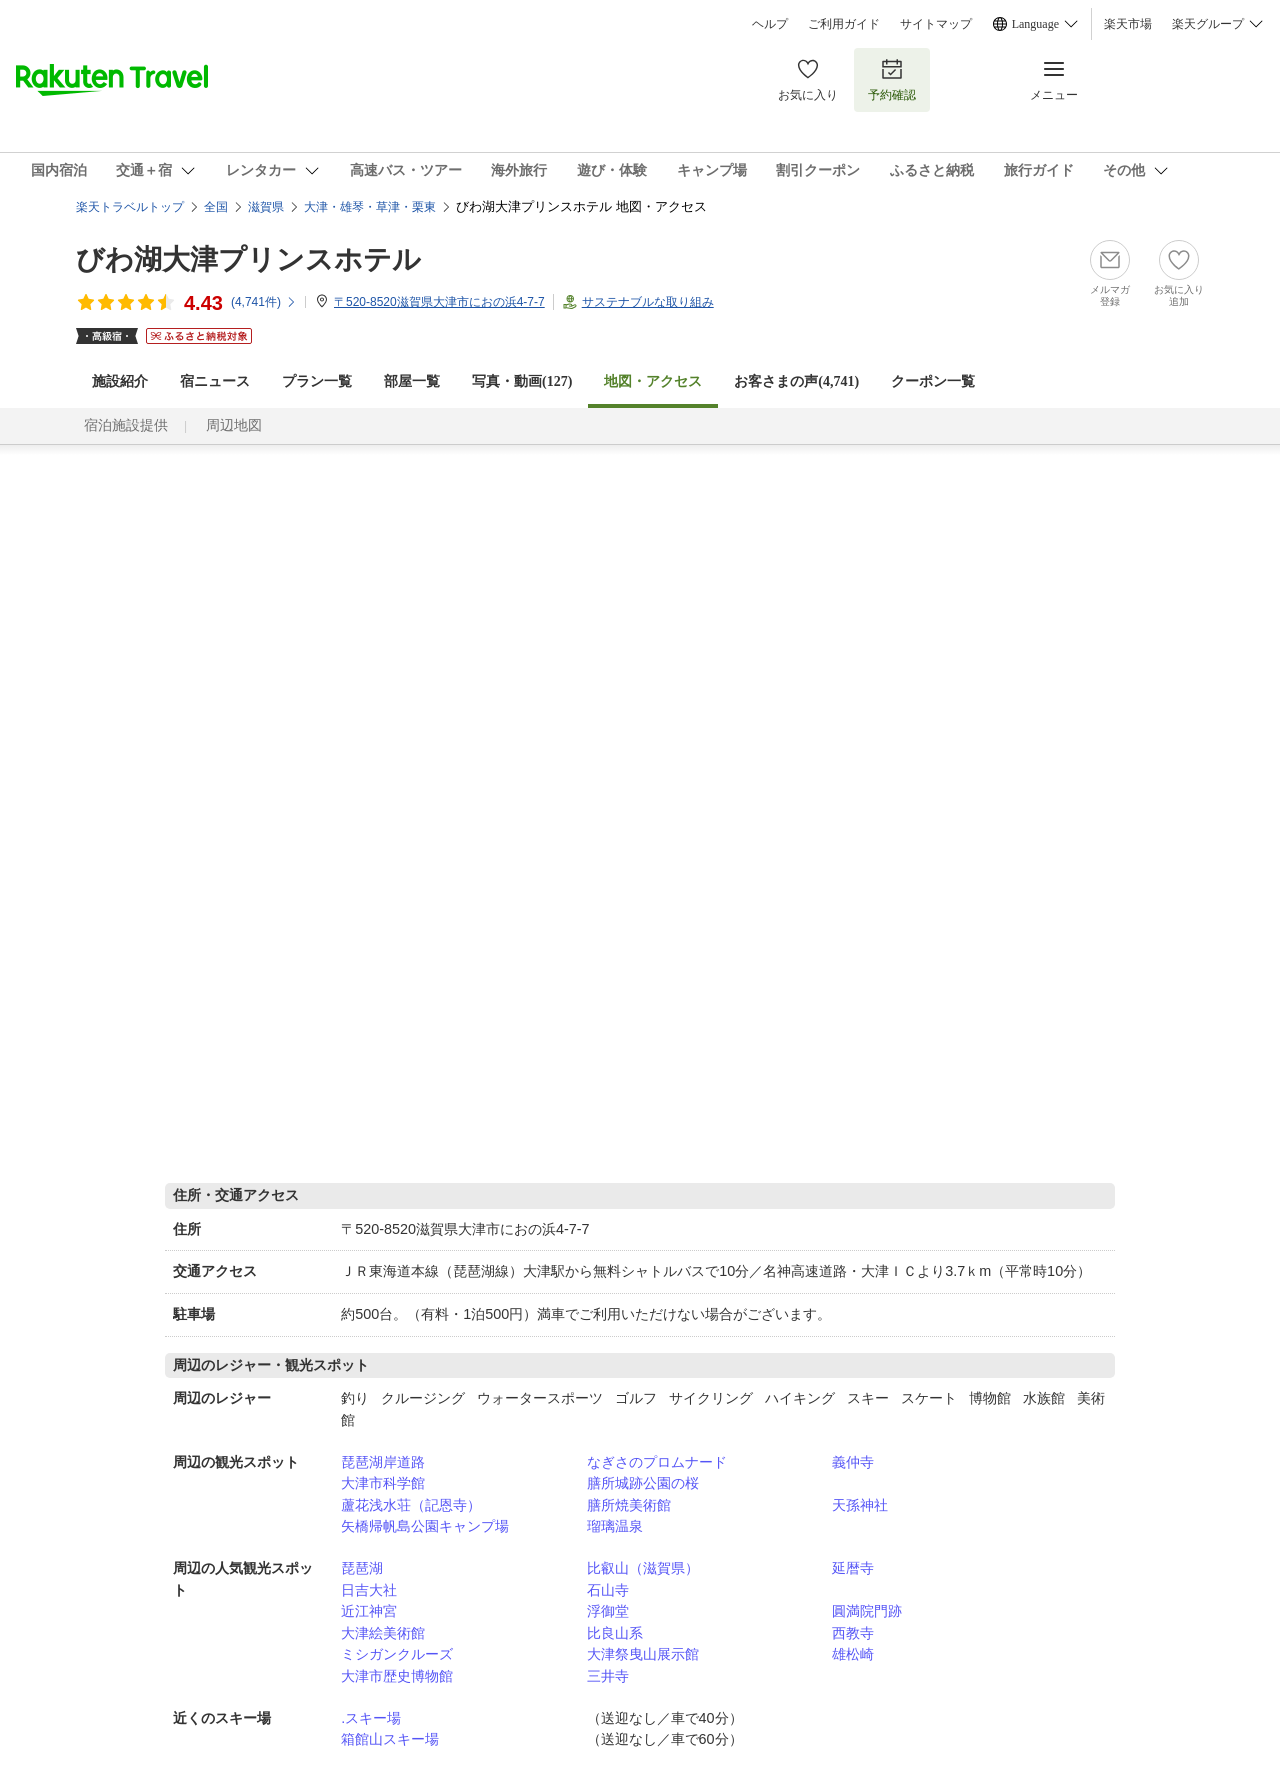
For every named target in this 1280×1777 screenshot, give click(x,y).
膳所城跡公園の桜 (643, 1483)
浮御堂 (608, 1611)
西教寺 (853, 1633)
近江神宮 (369, 1611)
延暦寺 (853, 1568)
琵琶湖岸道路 (383, 1462)
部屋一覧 (412, 381)
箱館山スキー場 (390, 1739)
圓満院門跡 (867, 1611)
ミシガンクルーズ (397, 1654)
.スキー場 (371, 1718)
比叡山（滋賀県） (643, 1568)
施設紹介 (120, 381)
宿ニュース (215, 381)
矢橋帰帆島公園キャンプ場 (425, 1526)
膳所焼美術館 (629, 1505)
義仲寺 (853, 1462)
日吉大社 (369, 1590)
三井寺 (608, 1676)
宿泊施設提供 (126, 425)
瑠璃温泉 (615, 1526)
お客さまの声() (796, 381)
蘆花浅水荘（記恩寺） (411, 1505)
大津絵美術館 (383, 1633)
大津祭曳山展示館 (643, 1654)
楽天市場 (1128, 24)
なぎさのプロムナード (657, 1462)
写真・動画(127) (522, 381)
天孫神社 (860, 1505)
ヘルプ (770, 24)
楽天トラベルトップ (130, 207)
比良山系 (615, 1633)
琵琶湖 (362, 1568)
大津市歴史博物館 (397, 1676)
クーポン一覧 (933, 381)
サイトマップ (936, 24)
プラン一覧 (317, 381)
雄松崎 (853, 1654)
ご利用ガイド (844, 24)
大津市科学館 (383, 1483)
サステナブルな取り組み (648, 302)
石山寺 (608, 1590)
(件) (264, 302)
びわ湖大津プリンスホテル (248, 259)
